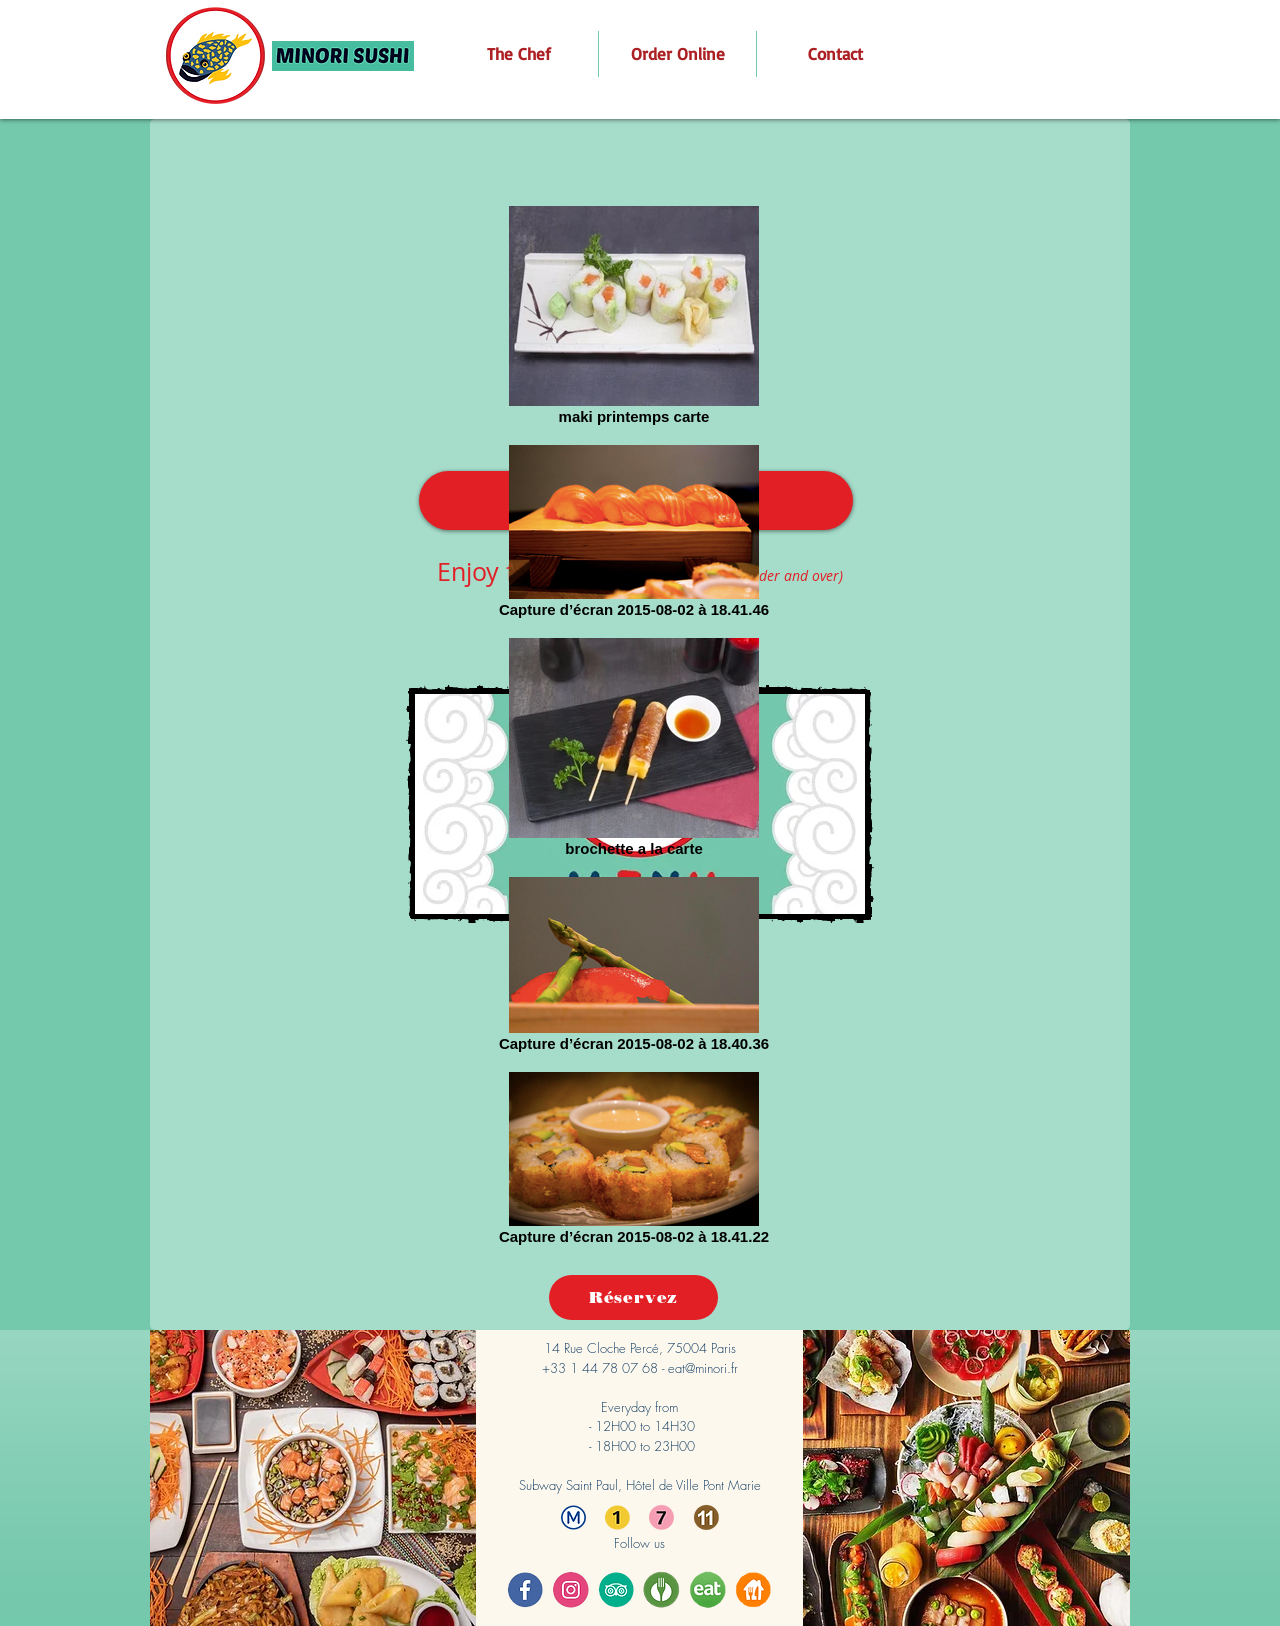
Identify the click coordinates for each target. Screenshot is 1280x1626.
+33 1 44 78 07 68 (600, 1368)
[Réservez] (633, 1297)
